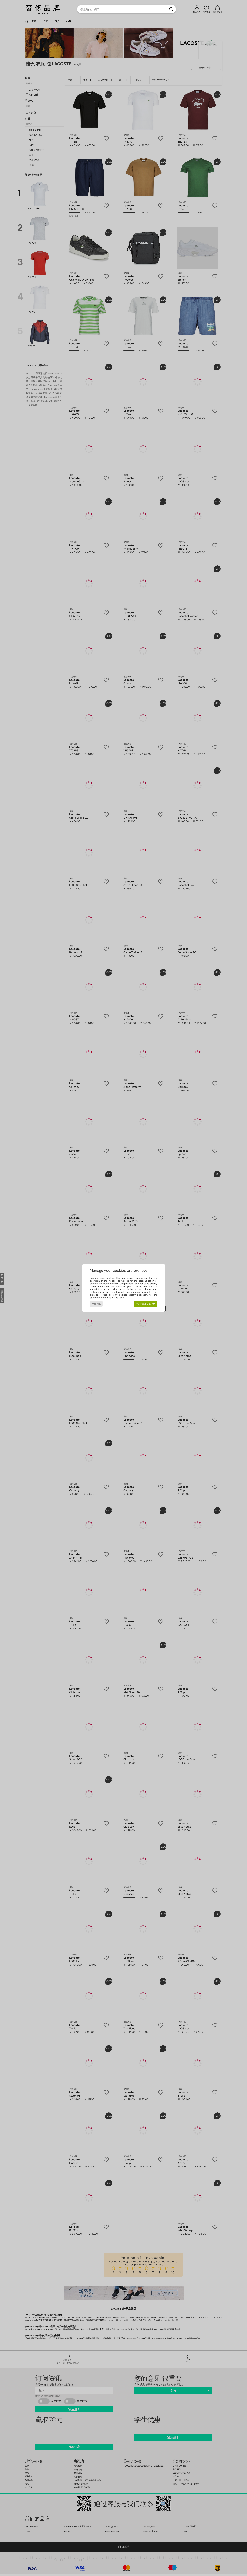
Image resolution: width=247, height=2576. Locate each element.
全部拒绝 (96, 1304)
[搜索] (171, 9)
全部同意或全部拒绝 (145, 1304)
